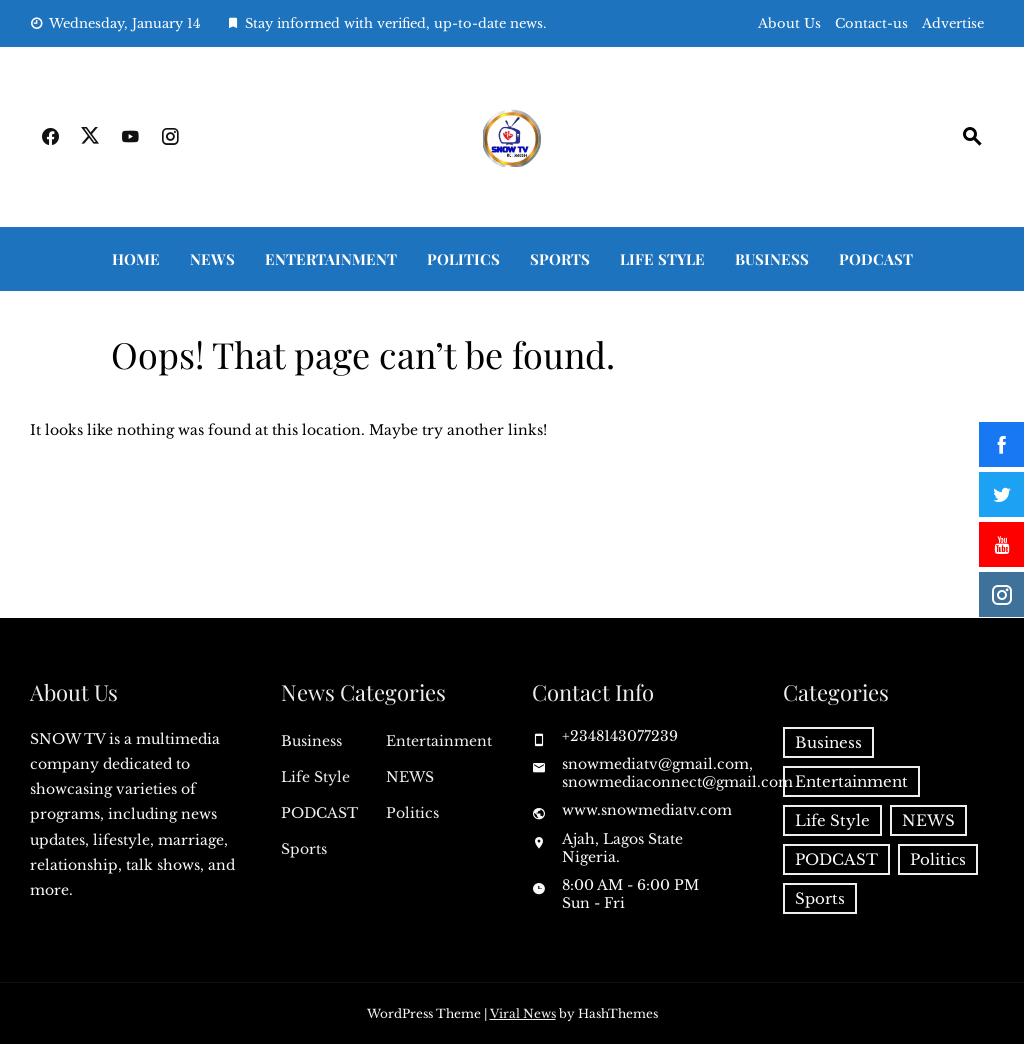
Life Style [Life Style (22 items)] (832, 820)
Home (136, 259)
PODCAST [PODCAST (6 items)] (836, 859)
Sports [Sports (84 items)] (820, 898)
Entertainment (331, 259)
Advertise (953, 23)
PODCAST (876, 259)
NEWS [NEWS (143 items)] (928, 820)
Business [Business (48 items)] (828, 742)
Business (772, 259)
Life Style (662, 259)
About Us (789, 23)
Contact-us (871, 23)
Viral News (523, 1013)
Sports (560, 259)
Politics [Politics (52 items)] (938, 859)
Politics (463, 259)
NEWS (212, 259)
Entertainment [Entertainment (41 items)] (851, 781)
